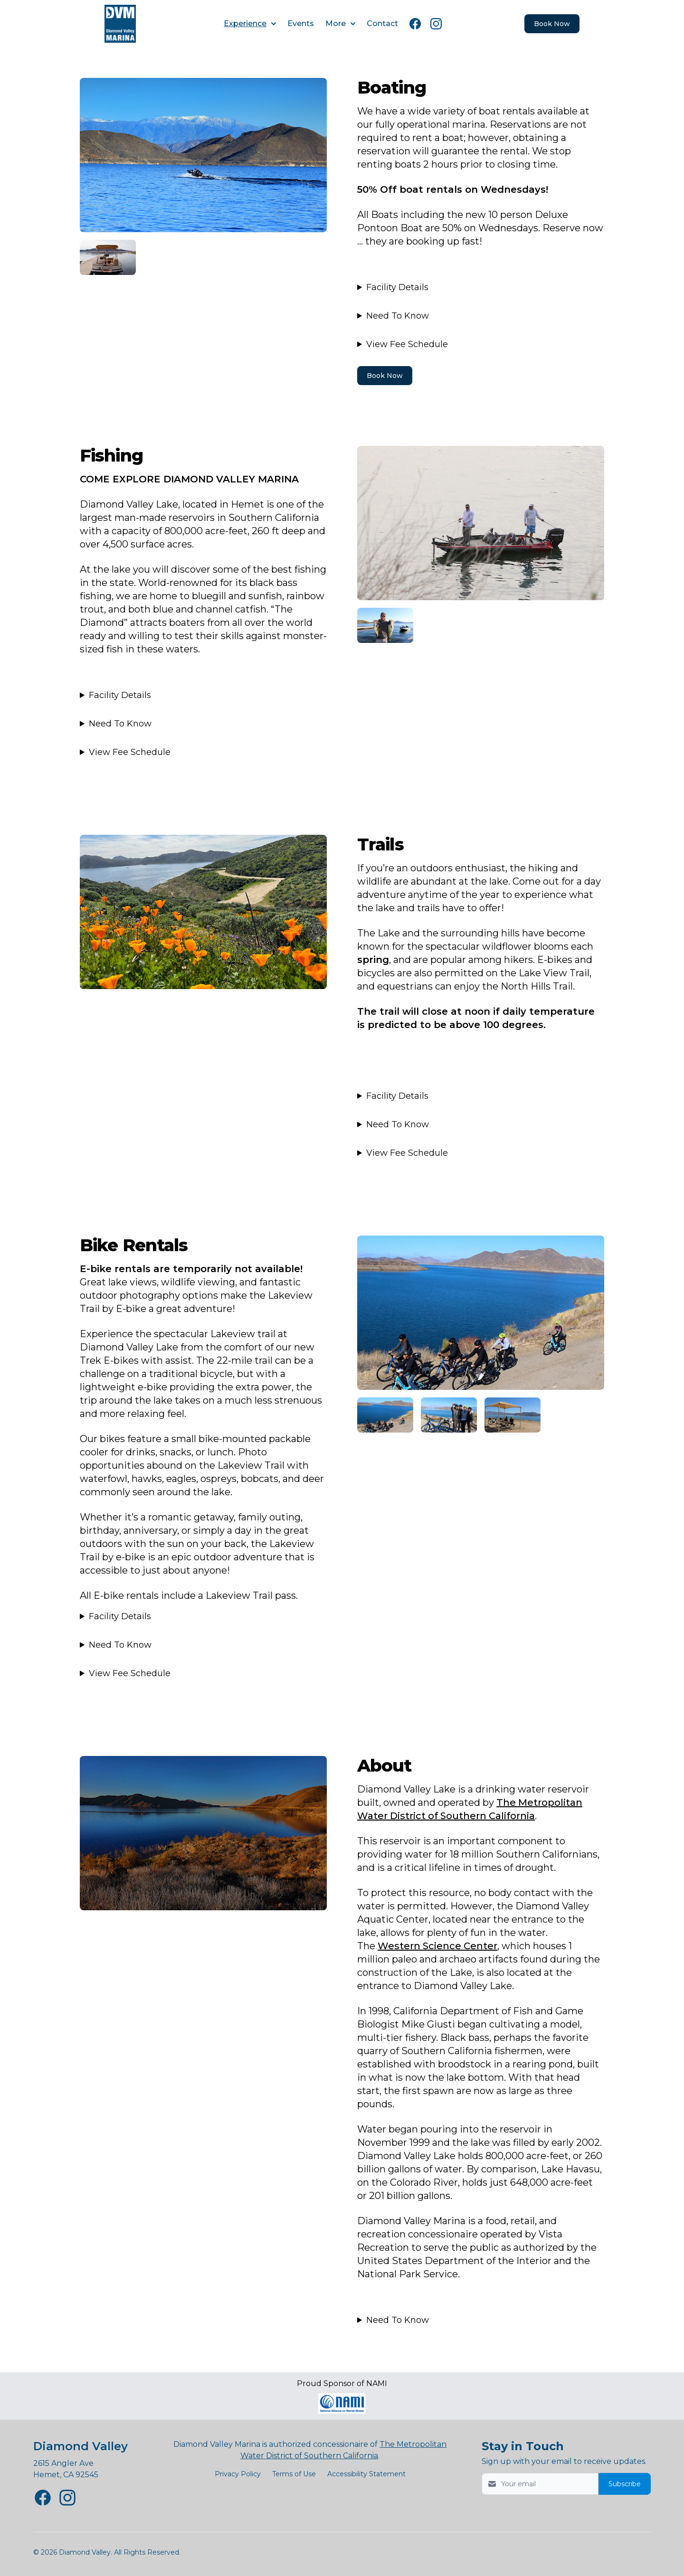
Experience (250, 23)
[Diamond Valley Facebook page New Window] (42, 2497)
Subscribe (624, 2484)
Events (300, 23)
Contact (382, 23)
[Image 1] (203, 155)
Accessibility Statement (366, 2474)
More (340, 23)
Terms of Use (294, 2474)
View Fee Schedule (407, 344)
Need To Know (397, 316)
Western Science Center (437, 1946)
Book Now (385, 375)
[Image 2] (108, 257)
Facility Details (397, 287)
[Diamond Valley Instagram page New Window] (67, 2497)
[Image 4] (480, 1313)
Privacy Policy (238, 2474)
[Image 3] (385, 625)
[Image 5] (385, 1415)
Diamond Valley (80, 2446)
